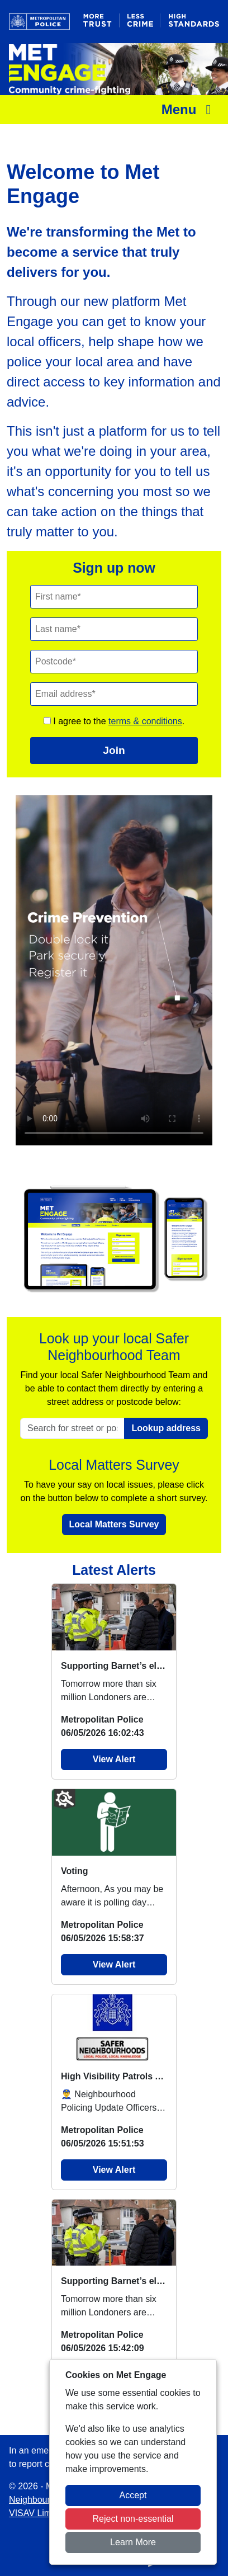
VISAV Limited (37, 2513)
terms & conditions (145, 721)
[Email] (114, 694)
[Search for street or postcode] (72, 1428)
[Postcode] (114, 661)
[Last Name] (114, 629)
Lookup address (166, 1428)
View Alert (114, 1759)
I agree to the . (114, 721)
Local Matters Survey (114, 1524)
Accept (133, 2495)
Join (114, 750)
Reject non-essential (133, 2518)
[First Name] (114, 596)
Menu (189, 109)
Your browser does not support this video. (114, 970)
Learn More (133, 2542)
